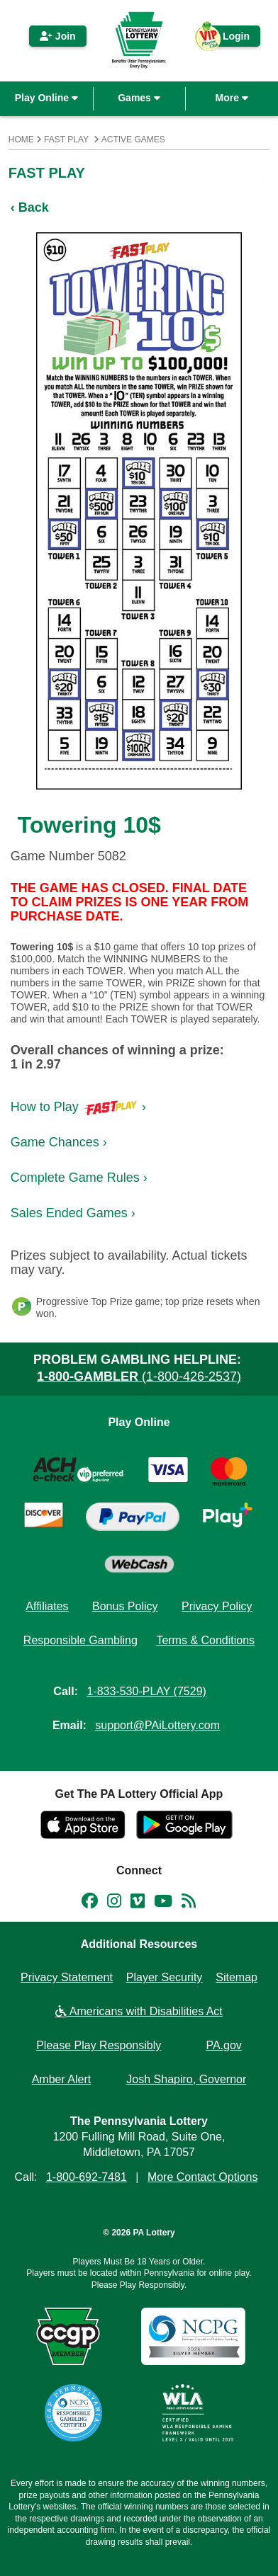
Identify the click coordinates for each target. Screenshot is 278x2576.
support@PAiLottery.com (157, 1725)
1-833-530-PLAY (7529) (146, 1691)
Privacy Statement (67, 1977)
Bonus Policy (125, 1606)
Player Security (164, 1977)
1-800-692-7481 (86, 2177)
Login (229, 38)
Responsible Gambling (80, 1640)
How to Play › (78, 1107)
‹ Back (30, 207)
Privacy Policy (217, 1606)
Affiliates (47, 1606)
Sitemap (236, 1977)
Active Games (133, 139)
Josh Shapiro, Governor (186, 2079)
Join (58, 36)
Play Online (46, 97)
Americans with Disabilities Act (139, 2011)
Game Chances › (59, 1142)
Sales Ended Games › (73, 1213)
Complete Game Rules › (79, 1177)
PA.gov (223, 2045)
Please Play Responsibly (98, 2045)
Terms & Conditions (205, 1640)
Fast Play (66, 139)
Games (139, 97)
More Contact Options (203, 2177)
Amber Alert (61, 2079)
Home (21, 139)
